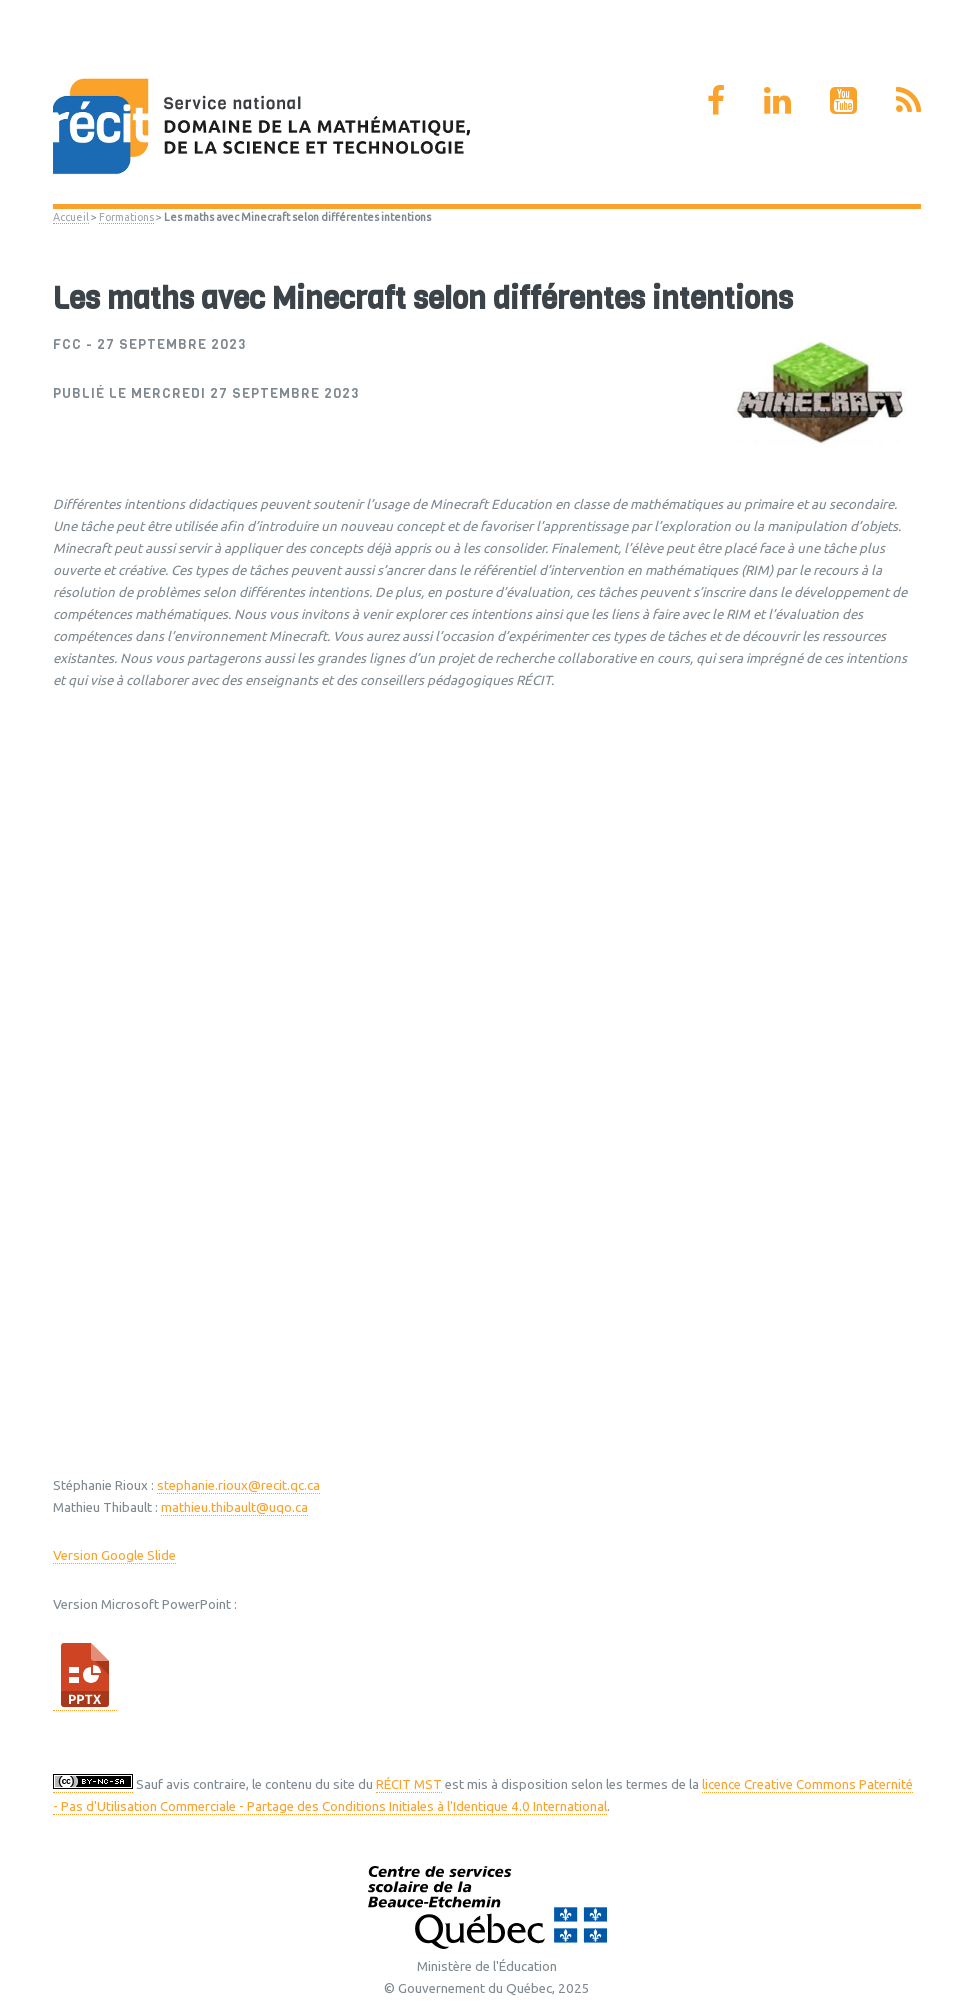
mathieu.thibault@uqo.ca (234, 1507)
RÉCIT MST (409, 1784)
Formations (126, 217)
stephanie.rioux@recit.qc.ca (238, 1485)
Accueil (71, 217)
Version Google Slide (114, 1555)
